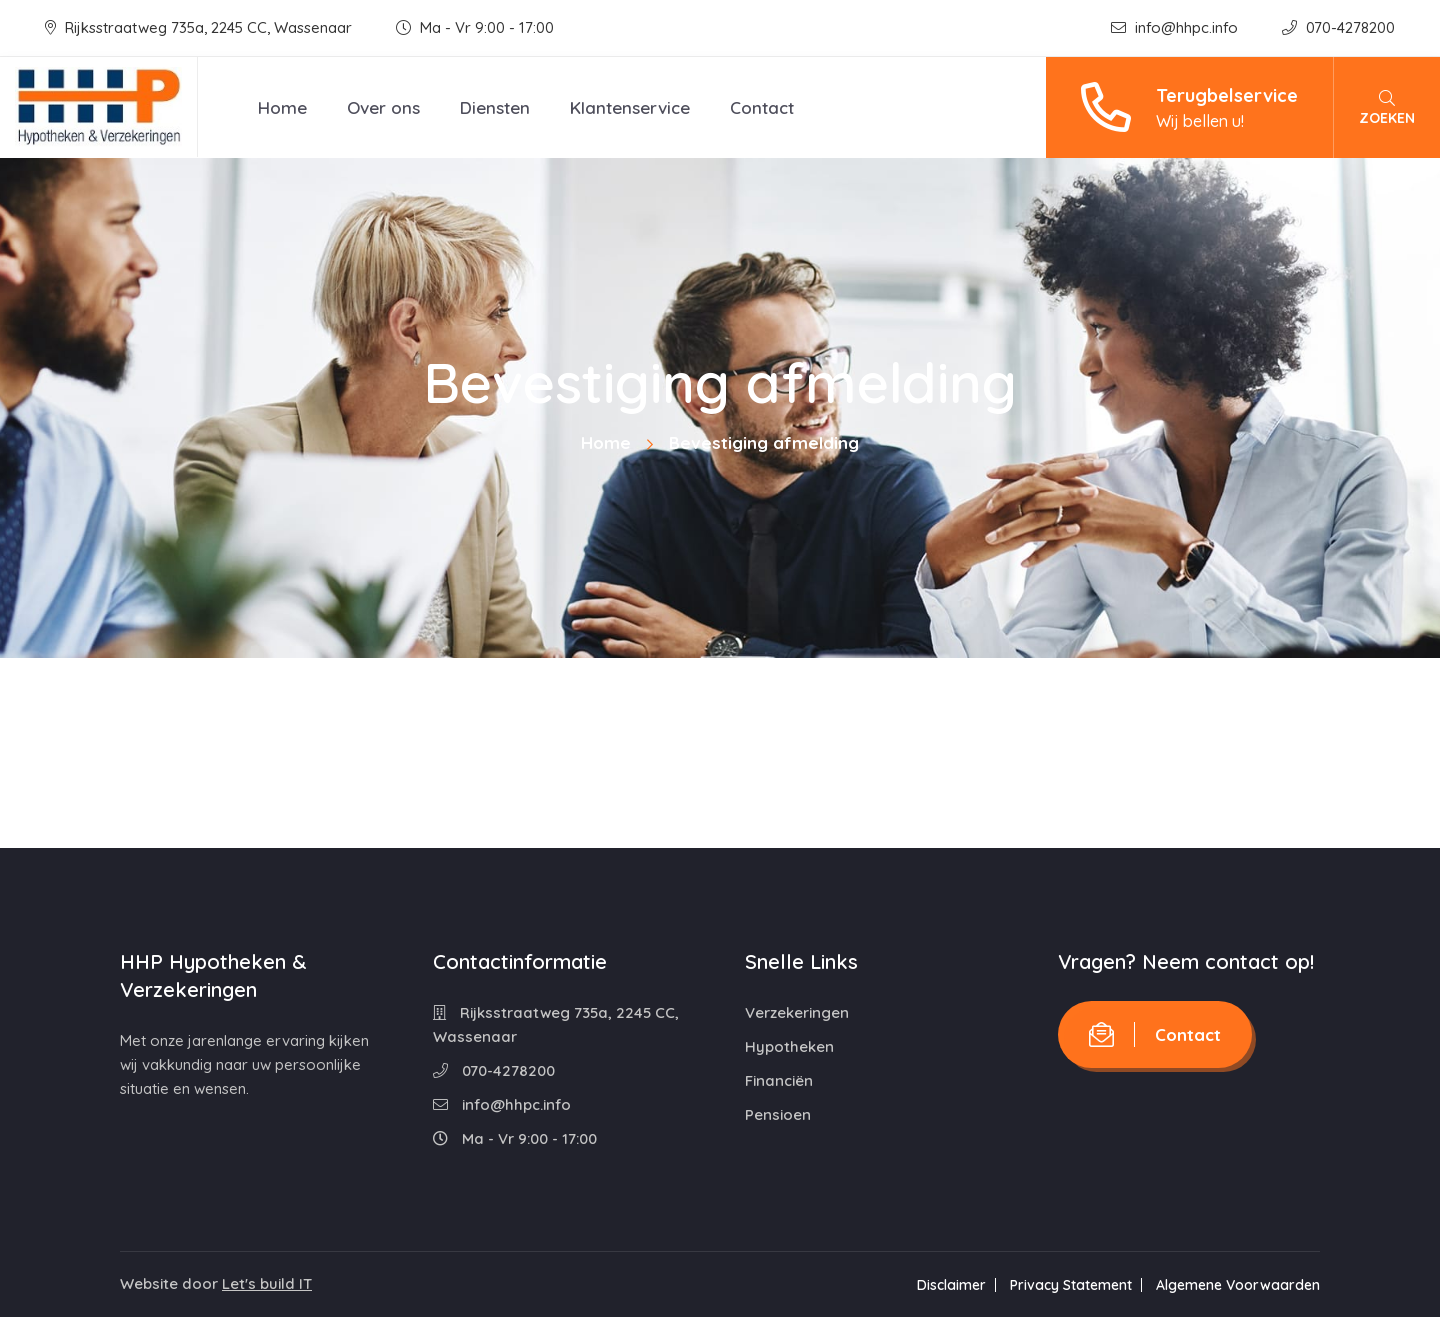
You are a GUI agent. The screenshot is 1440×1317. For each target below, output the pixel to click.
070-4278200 (1338, 27)
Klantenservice (630, 107)
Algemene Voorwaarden (1238, 1285)
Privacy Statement (1071, 1285)
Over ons (383, 107)
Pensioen (778, 1114)
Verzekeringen (797, 1012)
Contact (762, 107)
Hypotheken (789, 1046)
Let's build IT (267, 1283)
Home (282, 107)
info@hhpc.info (1176, 27)
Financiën (779, 1080)
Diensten (495, 107)
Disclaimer (951, 1285)
